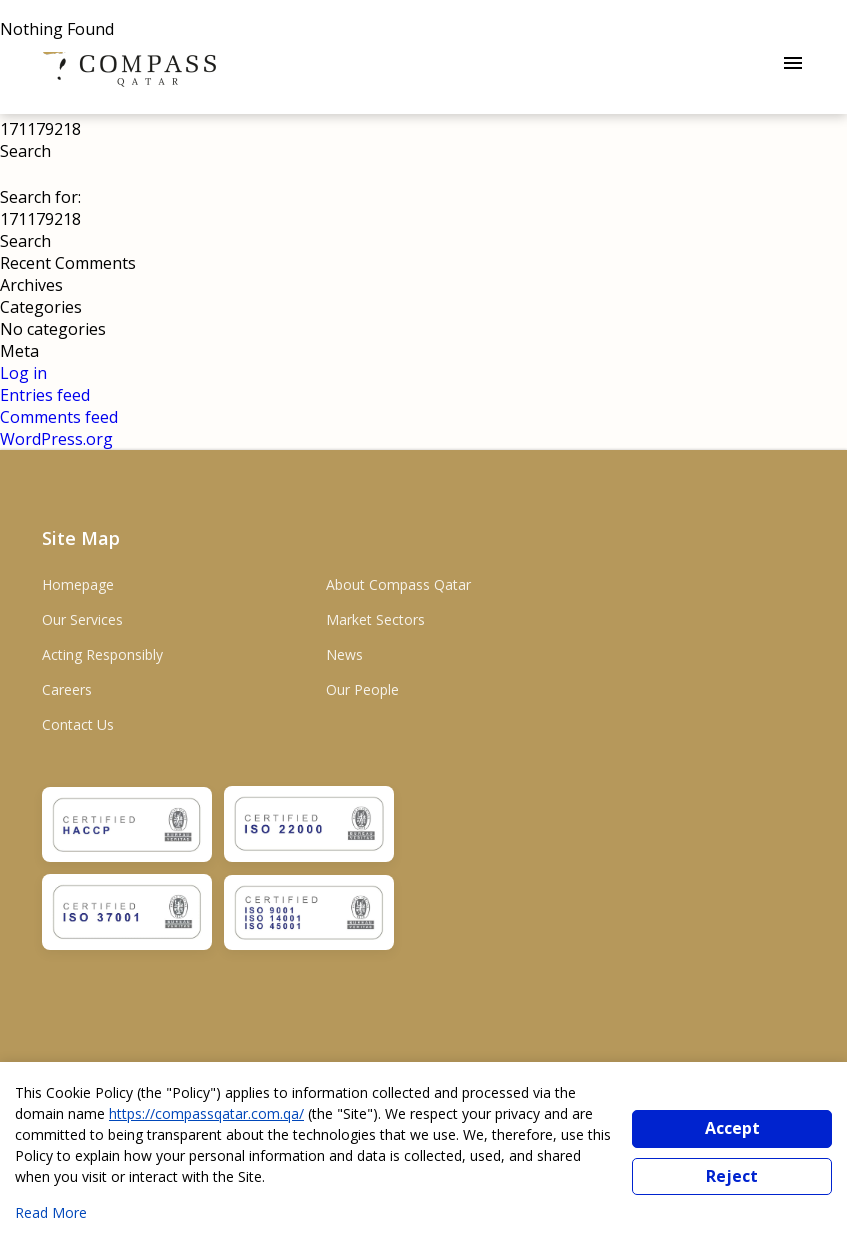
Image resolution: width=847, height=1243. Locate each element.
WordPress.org (56, 439)
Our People (362, 689)
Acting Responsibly (102, 654)
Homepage (78, 584)
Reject (732, 1176)
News (344, 654)
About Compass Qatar (398, 584)
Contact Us (78, 724)
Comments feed (59, 417)
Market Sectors (375, 619)
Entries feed (45, 395)
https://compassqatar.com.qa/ (206, 1113)
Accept (732, 1128)
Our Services (82, 619)
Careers (67, 689)
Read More (51, 1212)
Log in (23, 373)
